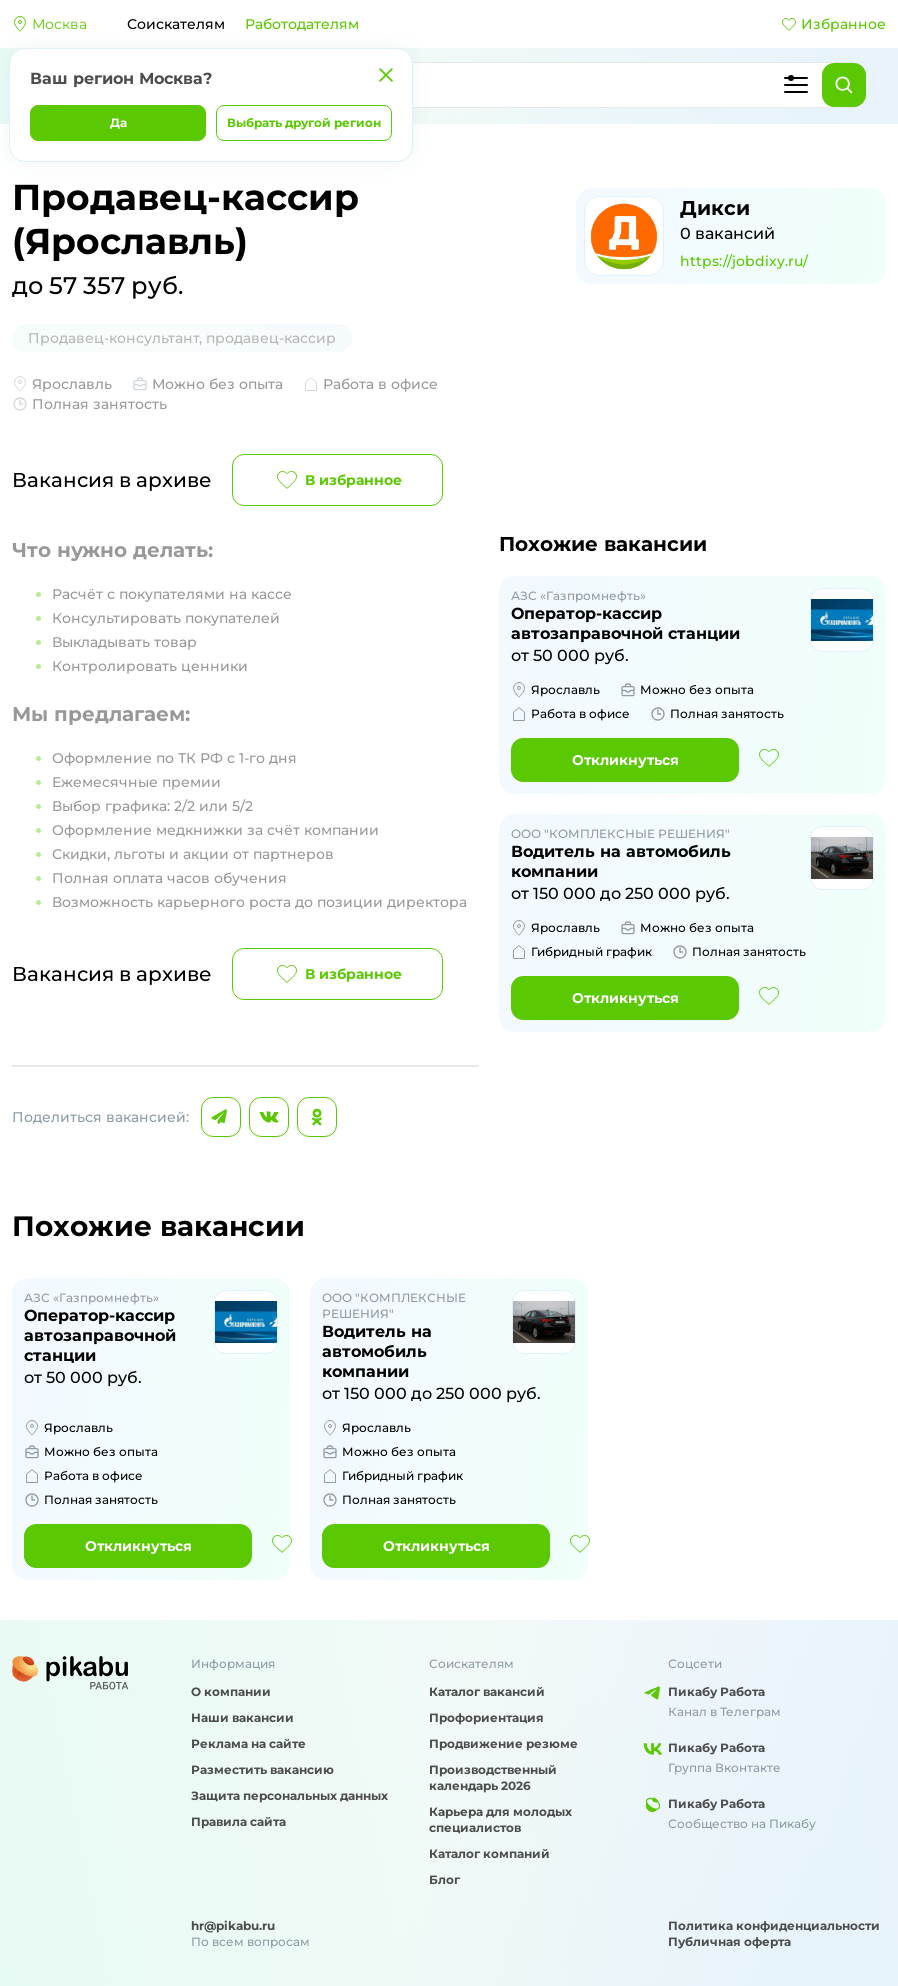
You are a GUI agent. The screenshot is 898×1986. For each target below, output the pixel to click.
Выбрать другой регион (304, 122)
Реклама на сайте (248, 1743)
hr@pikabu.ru (233, 1925)
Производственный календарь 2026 (493, 1777)
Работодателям (302, 24)
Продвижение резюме (503, 1743)
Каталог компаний (489, 1853)
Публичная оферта (729, 1941)
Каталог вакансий (487, 1691)
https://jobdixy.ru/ (744, 261)
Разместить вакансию (262, 1769)
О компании (231, 1691)
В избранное (337, 480)
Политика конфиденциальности (774, 1925)
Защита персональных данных (289, 1795)
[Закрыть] (386, 75)
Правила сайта (238, 1821)
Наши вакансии (242, 1717)
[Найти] (844, 85)
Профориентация (486, 1717)
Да (118, 122)
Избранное (833, 24)
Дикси (715, 208)
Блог (444, 1879)
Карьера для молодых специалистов (500, 1819)
